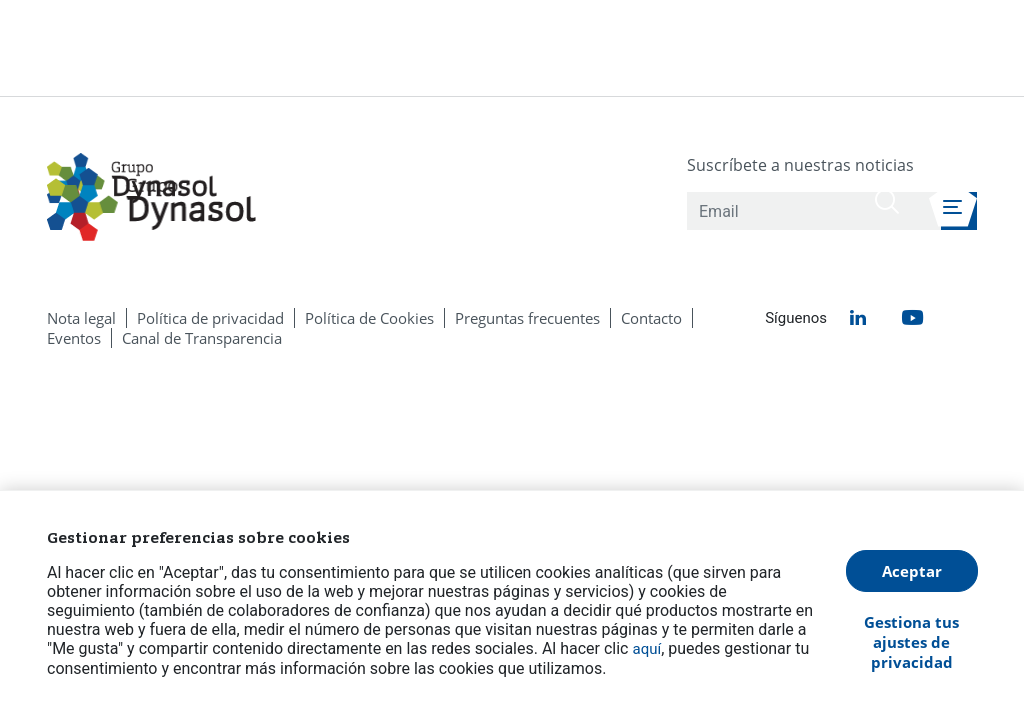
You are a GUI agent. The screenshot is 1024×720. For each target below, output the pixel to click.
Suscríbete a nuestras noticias (800, 165)
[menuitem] (81, 318)
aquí (646, 649)
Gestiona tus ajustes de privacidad (911, 642)
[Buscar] (887, 201)
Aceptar (912, 571)
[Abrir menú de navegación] (953, 204)
